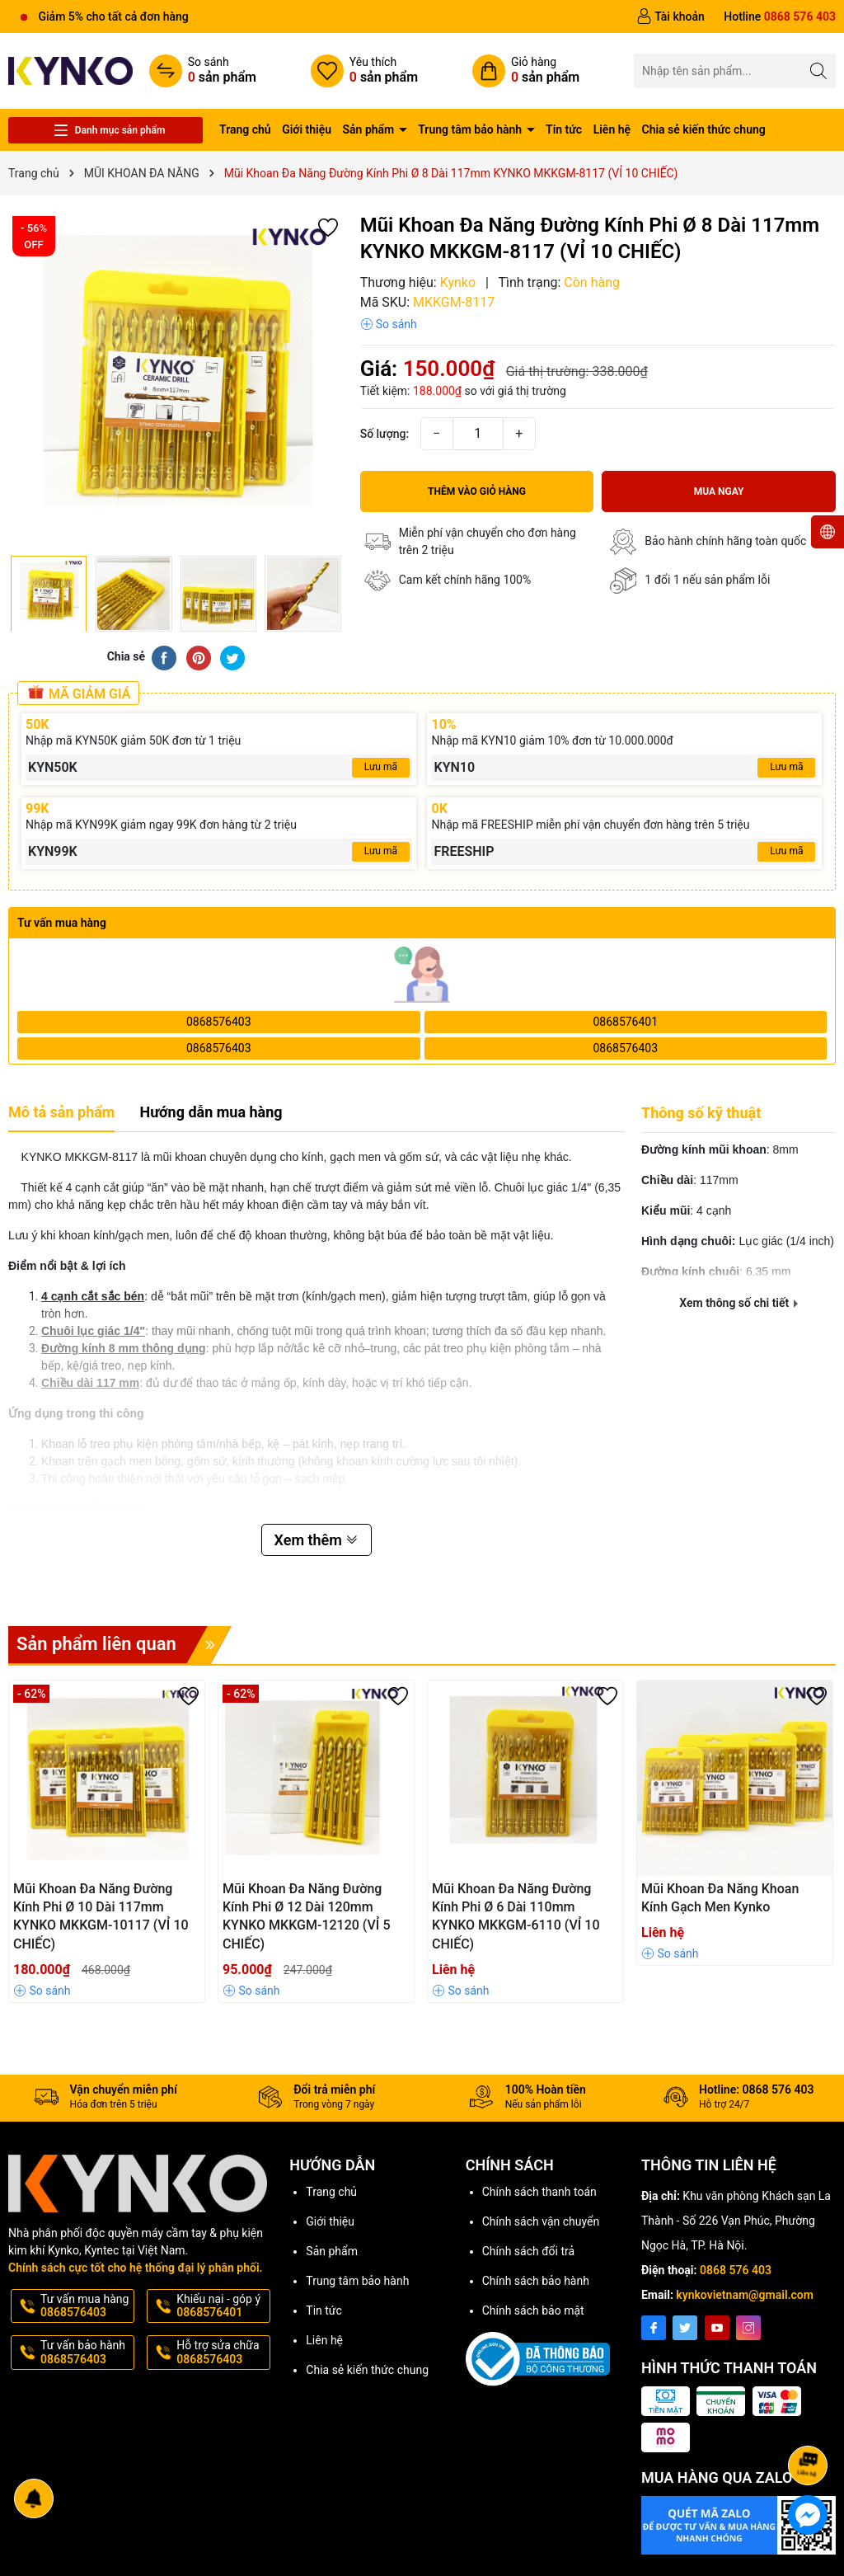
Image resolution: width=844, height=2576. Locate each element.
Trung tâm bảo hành (471, 129)
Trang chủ (245, 129)
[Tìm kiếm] (819, 70)
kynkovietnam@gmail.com (745, 2294)
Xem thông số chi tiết (738, 1302)
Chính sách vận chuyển (541, 2221)
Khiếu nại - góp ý (221, 2306)
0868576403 (218, 1021)
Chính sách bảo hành (535, 2280)
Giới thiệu (306, 129)
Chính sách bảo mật (533, 2310)
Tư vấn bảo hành (85, 2353)
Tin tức (564, 129)
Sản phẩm (370, 129)
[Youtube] (717, 2327)
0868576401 (625, 1021)
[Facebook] (653, 2327)
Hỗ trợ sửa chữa (221, 2353)
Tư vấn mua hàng (85, 2306)
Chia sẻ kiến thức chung (704, 129)
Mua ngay (719, 491)
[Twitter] (685, 2327)
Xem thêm (316, 1540)
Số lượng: (385, 433)
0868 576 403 (735, 2270)
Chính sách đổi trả (528, 2251)
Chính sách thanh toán (539, 2191)
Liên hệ (612, 129)
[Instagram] (748, 2327)
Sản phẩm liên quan (124, 1645)
